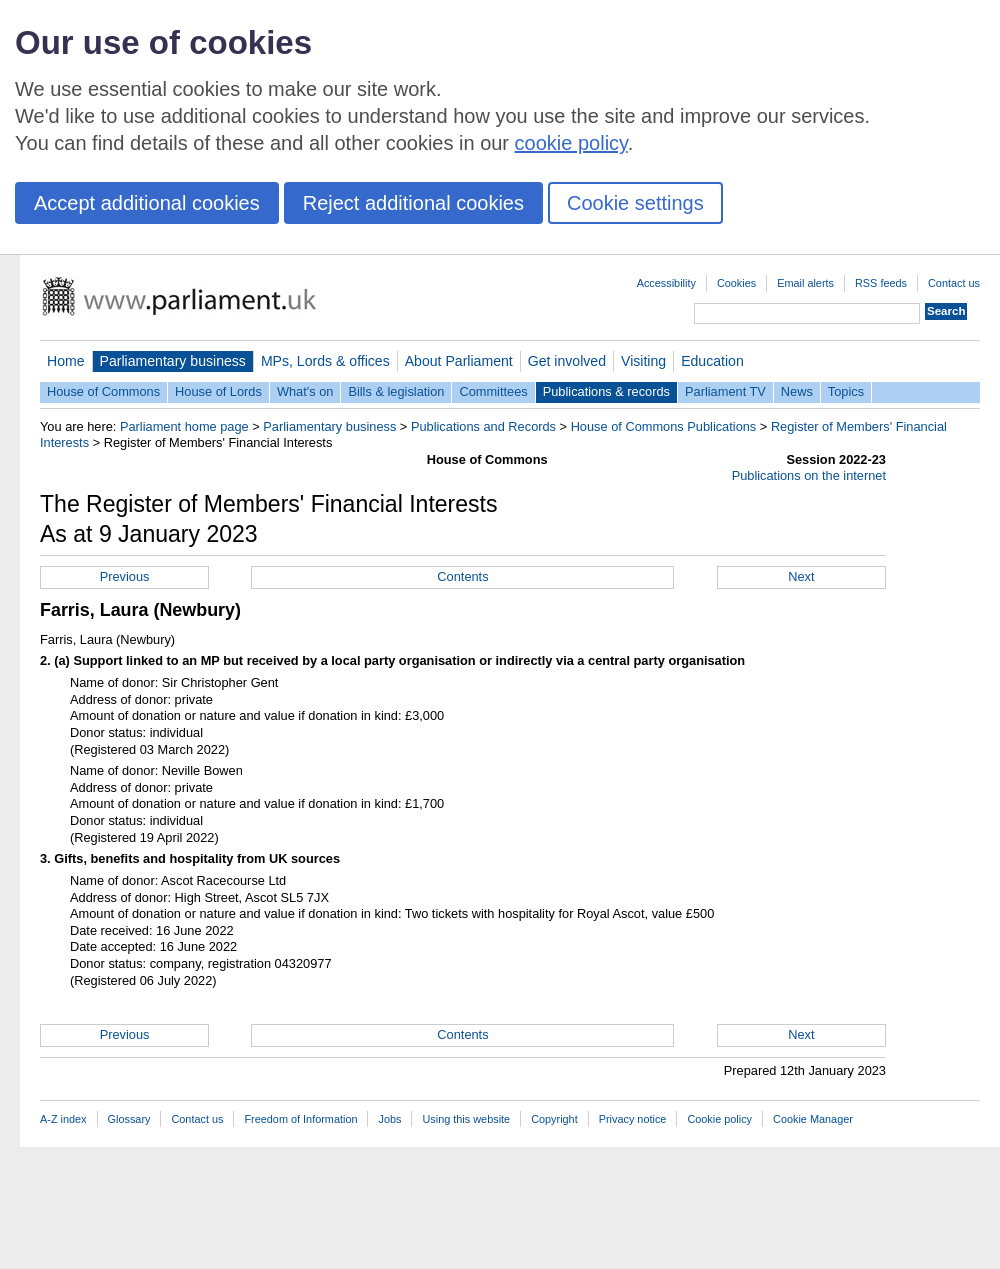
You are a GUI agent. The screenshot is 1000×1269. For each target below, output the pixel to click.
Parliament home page (184, 426)
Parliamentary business (173, 361)
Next (801, 576)
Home (66, 361)
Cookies (736, 283)
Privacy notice (633, 1119)
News (797, 391)
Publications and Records (483, 426)
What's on (305, 391)
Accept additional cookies (147, 203)
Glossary (129, 1119)
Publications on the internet (809, 475)
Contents (462, 576)
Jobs (389, 1119)
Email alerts (805, 283)
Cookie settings (635, 203)
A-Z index (63, 1119)
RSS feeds (881, 283)
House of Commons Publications (664, 426)
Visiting (643, 361)
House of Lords (218, 391)
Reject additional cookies (413, 203)
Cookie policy (719, 1119)
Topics (846, 391)
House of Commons (103, 391)
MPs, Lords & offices (325, 361)
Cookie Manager (813, 1119)
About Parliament (459, 361)
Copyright (554, 1119)
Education (712, 361)
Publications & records (606, 391)
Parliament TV (725, 391)
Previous (125, 576)
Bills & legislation (396, 391)
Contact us (954, 283)
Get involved (567, 361)
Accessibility (666, 283)
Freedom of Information (300, 1119)
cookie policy (571, 143)
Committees (493, 391)
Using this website (466, 1119)
